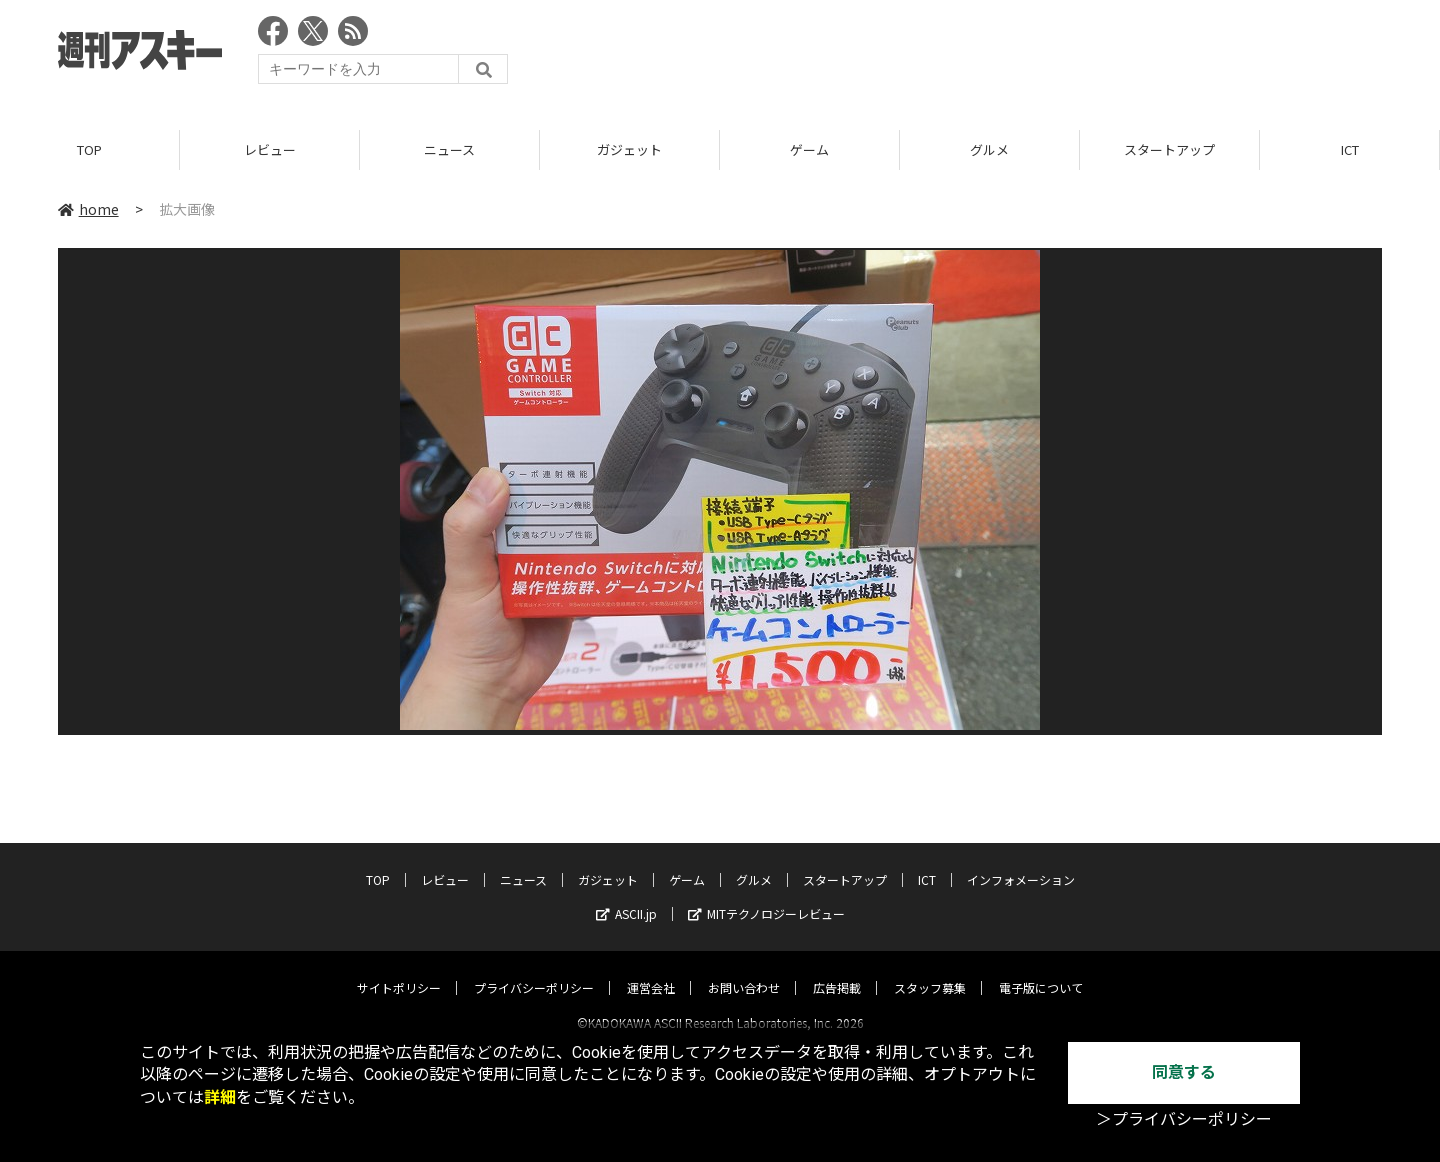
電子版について (1041, 969)
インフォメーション (1021, 861)
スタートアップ (1169, 149)
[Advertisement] (1018, 55)
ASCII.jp (626, 895)
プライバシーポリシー (534, 969)
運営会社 (651, 969)
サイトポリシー (399, 969)
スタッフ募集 (930, 969)
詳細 (220, 1097)
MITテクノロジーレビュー (766, 895)
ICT (1350, 149)
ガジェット (629, 149)
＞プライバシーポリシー (1184, 1119)
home (88, 209)
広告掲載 (837, 969)
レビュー (270, 149)
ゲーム (809, 149)
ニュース (449, 149)
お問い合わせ (744, 969)
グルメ (989, 149)
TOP (89, 149)
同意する (1184, 1072)
